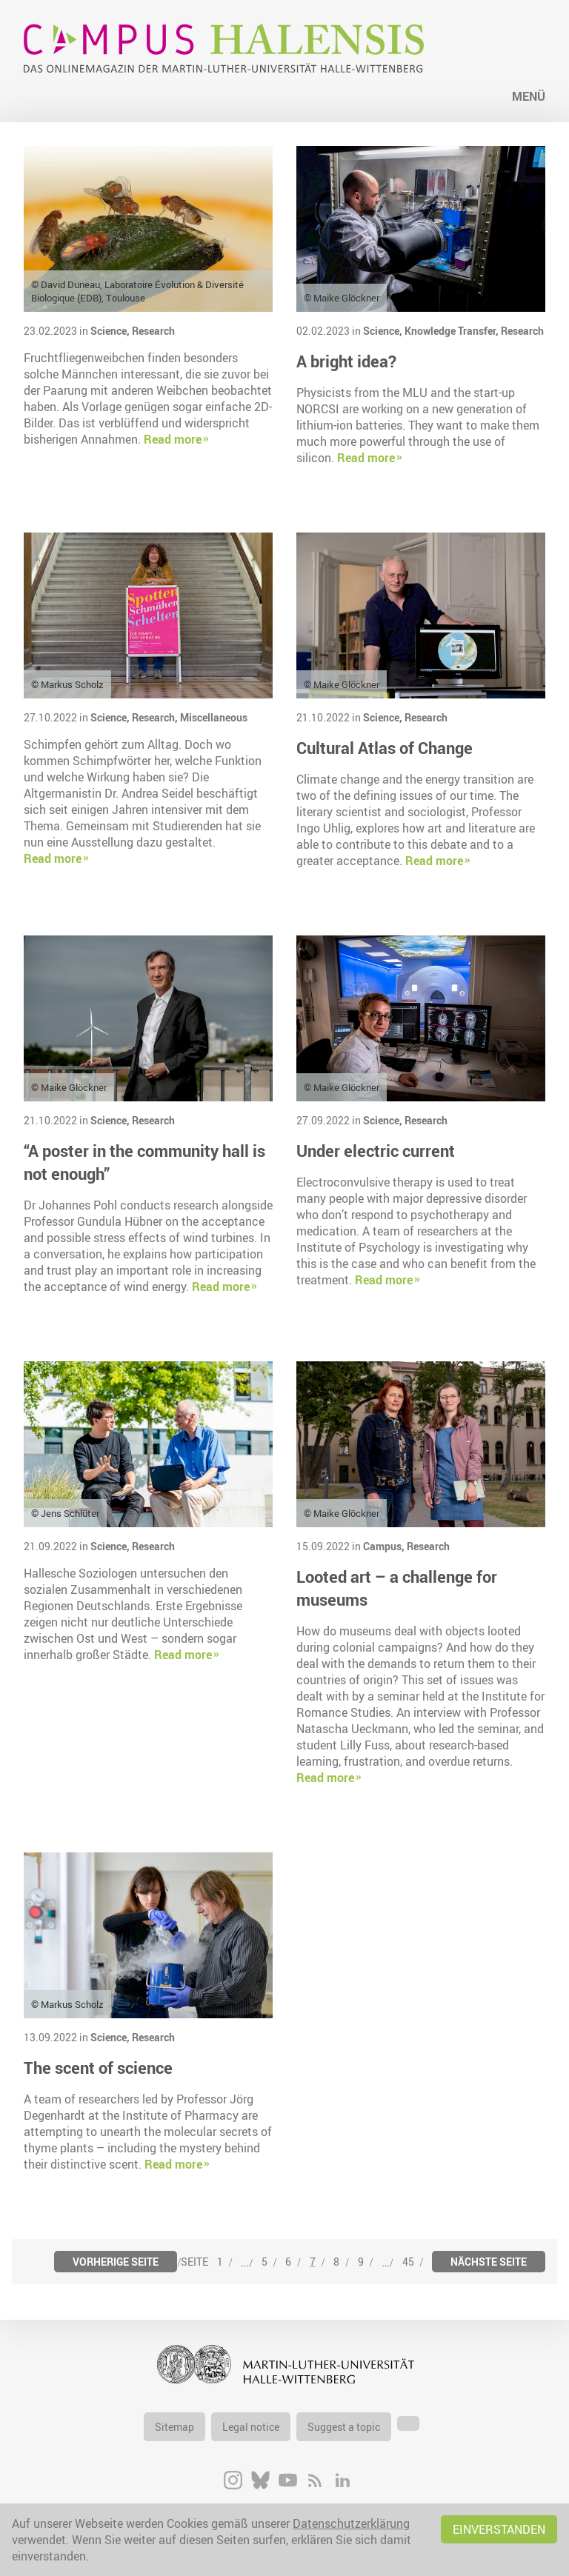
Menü (528, 96)
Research (153, 331)
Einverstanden (499, 2529)
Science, (111, 331)
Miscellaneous (213, 717)
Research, (156, 717)
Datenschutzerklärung (351, 2523)
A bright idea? (346, 361)
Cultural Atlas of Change (384, 747)
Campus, (385, 1546)
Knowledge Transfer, (453, 331)
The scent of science (98, 2067)
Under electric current (375, 1150)
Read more (173, 439)
